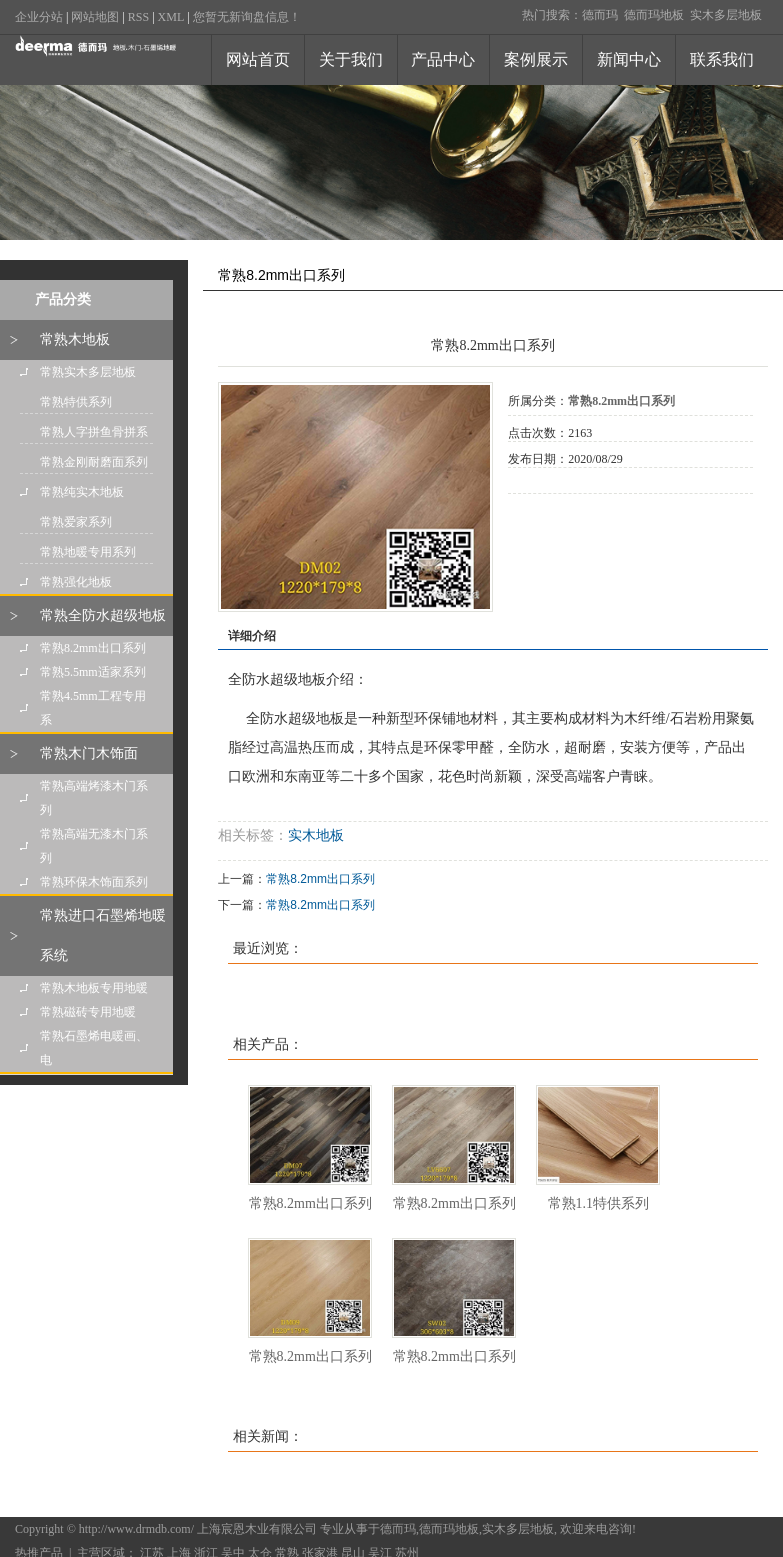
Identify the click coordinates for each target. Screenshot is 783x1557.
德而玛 (600, 15)
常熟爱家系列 (76, 522)
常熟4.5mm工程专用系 (93, 708)
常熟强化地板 (76, 582)
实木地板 (316, 835)
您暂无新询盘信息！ (247, 17)
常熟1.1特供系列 (599, 1203)
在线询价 (564, 521)
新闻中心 (629, 59)
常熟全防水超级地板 (103, 615)
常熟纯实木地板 (82, 492)
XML (171, 17)
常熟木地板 (75, 339)
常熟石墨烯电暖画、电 (94, 1048)
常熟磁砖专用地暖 (88, 1012)
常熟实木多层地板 (88, 372)
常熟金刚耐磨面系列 (94, 462)
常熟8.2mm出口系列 (93, 648)
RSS (138, 17)
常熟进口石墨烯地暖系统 (103, 935)
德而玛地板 (654, 15)
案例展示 (536, 59)
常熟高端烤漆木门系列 (94, 798)
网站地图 (95, 17)
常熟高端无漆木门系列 (94, 846)
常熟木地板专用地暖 (94, 988)
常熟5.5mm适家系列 (93, 672)
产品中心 (443, 59)
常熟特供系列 (76, 402)
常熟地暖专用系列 (88, 552)
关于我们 (351, 59)
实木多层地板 (726, 15)
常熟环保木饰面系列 (94, 882)
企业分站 (39, 17)
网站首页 (258, 59)
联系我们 (722, 59)
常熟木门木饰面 (89, 753)
